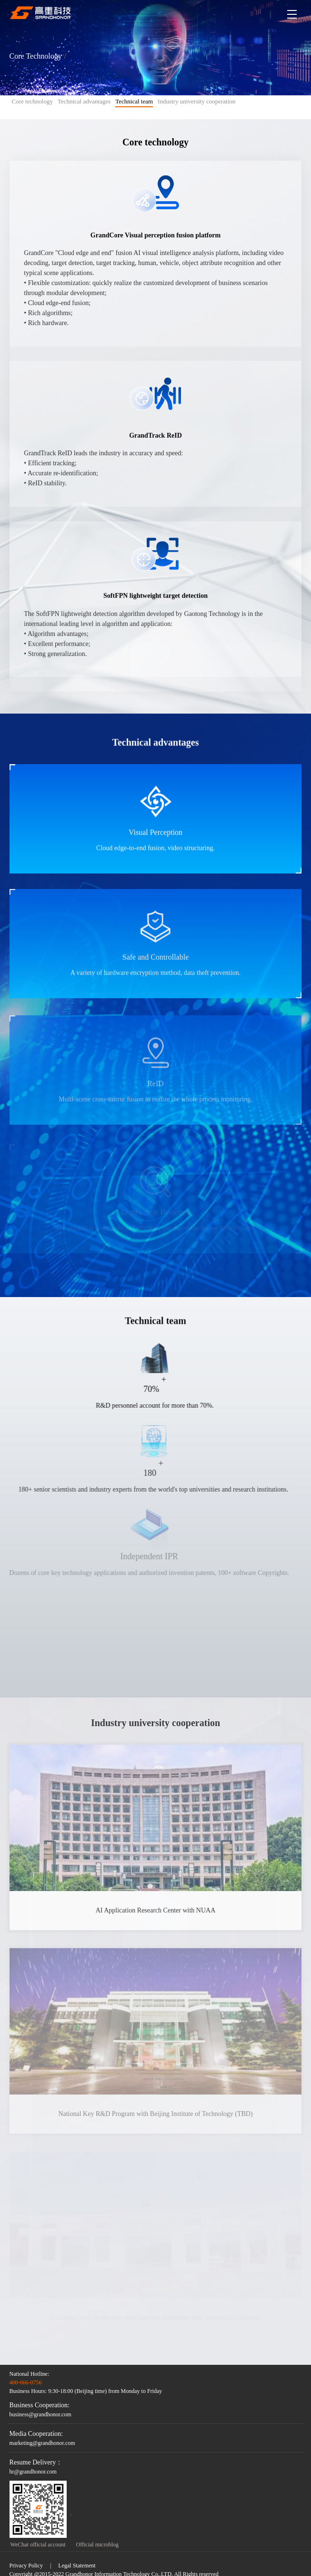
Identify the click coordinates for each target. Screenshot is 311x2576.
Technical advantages (84, 101)
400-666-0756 (26, 2382)
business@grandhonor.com (40, 2414)
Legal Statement (76, 2565)
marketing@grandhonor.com (42, 2443)
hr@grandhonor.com (33, 2471)
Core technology (32, 101)
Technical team (134, 102)
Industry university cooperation (196, 101)
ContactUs (297, 1274)
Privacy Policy (26, 2565)
